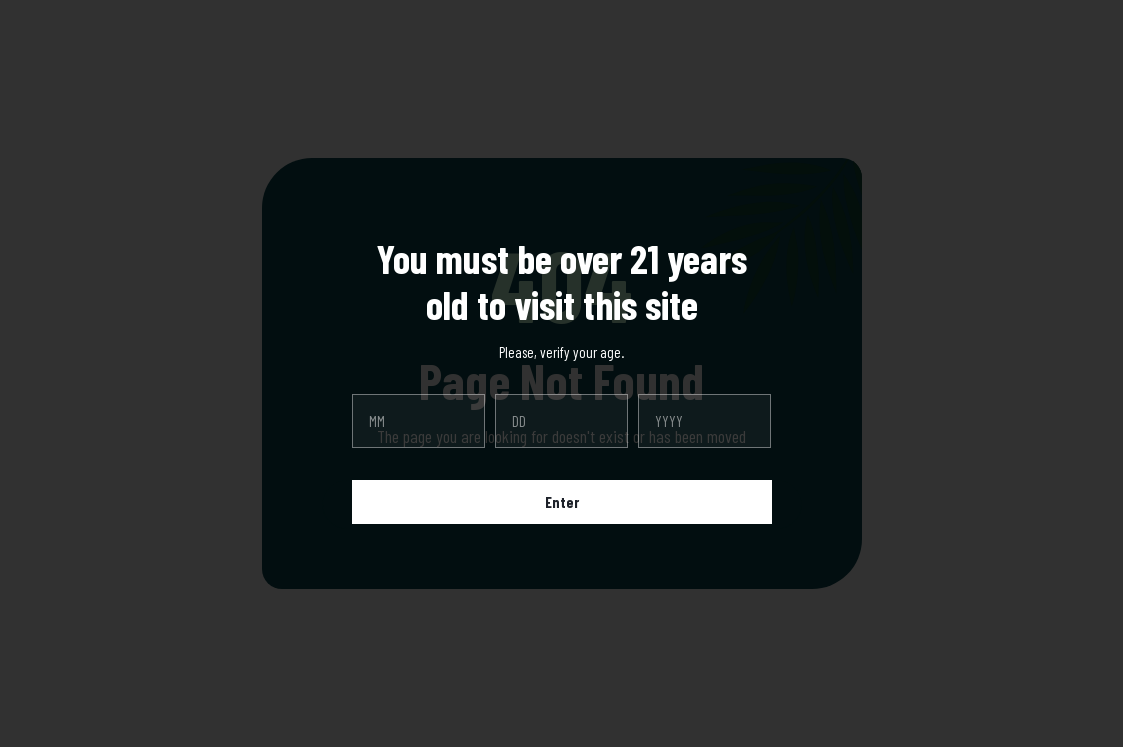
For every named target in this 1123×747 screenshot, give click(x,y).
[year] (704, 421)
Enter (562, 502)
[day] (561, 421)
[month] (418, 421)
